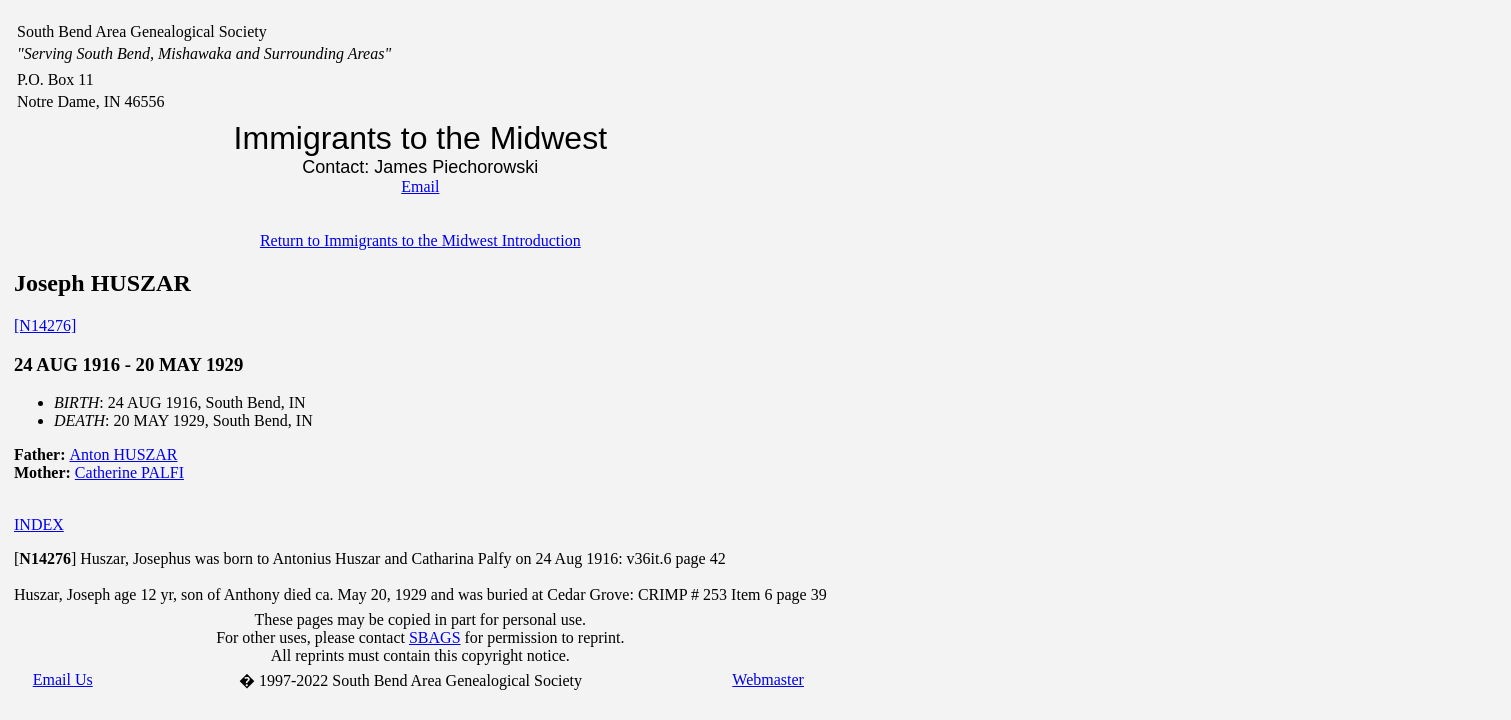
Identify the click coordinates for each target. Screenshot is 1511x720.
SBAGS (435, 637)
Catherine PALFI (129, 472)
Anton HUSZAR (124, 454)
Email (420, 186)
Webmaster (768, 679)
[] (45, 558)
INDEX (39, 524)
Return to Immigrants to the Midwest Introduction (420, 240)
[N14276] (45, 325)
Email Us (63, 679)
